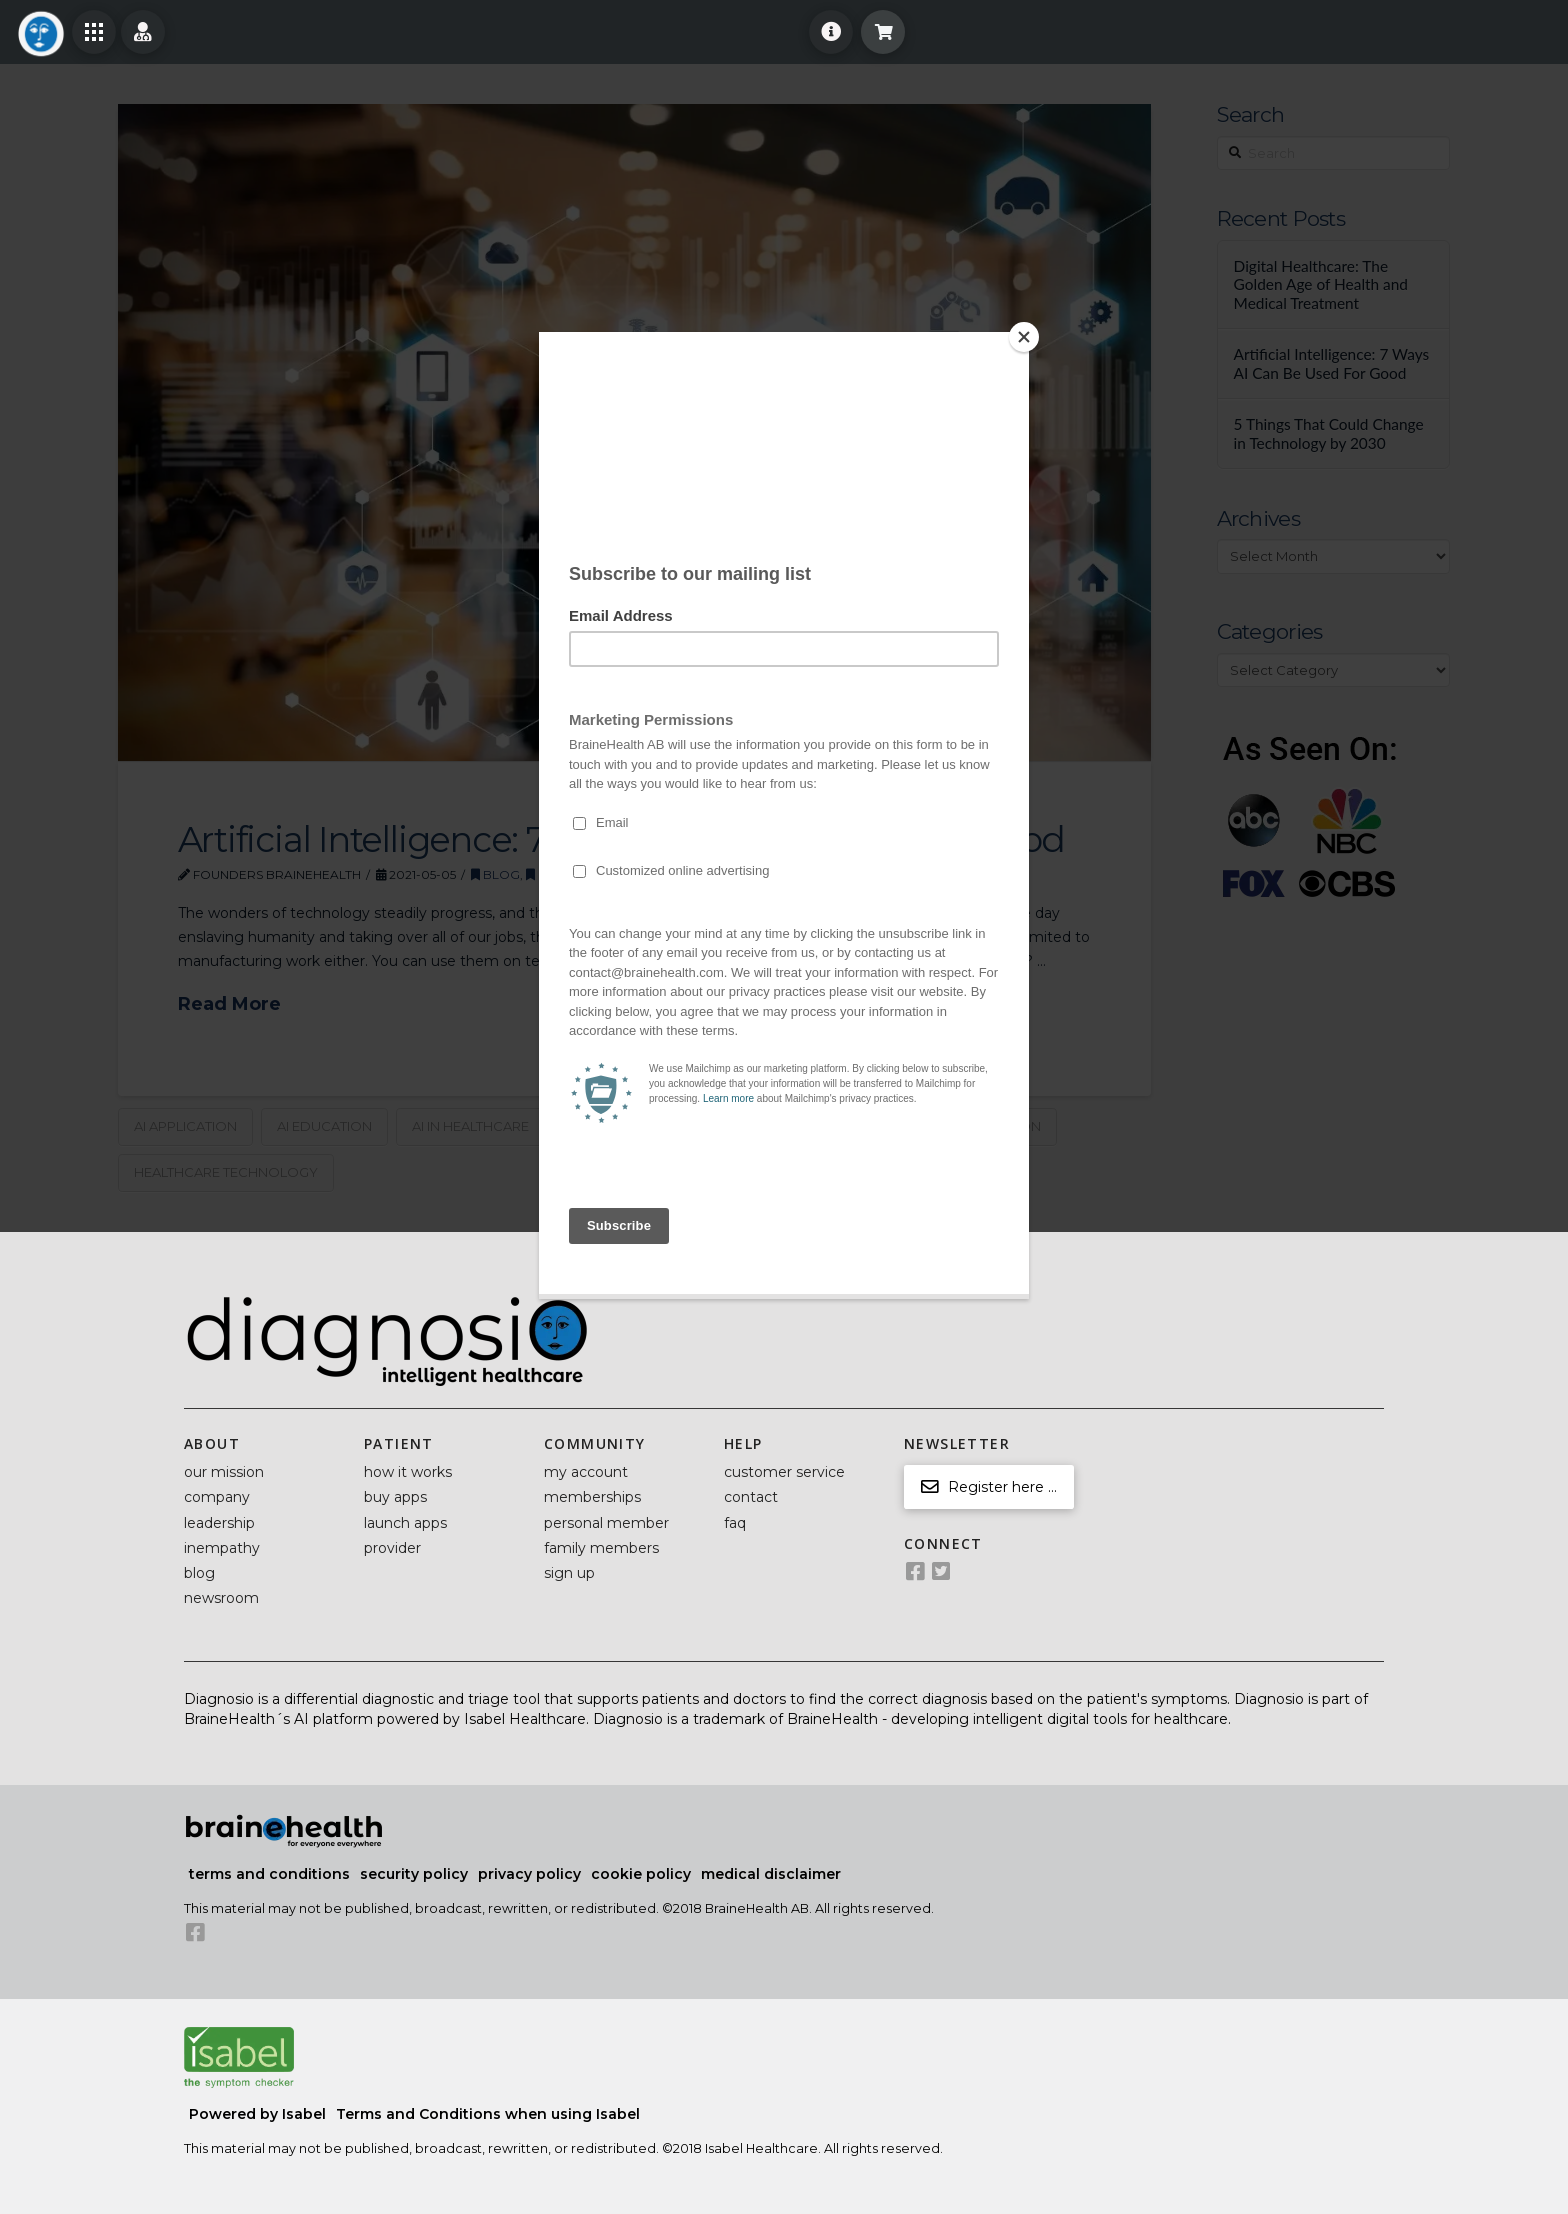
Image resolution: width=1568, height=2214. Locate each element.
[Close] (1024, 337)
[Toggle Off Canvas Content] (94, 32)
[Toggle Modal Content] (883, 32)
